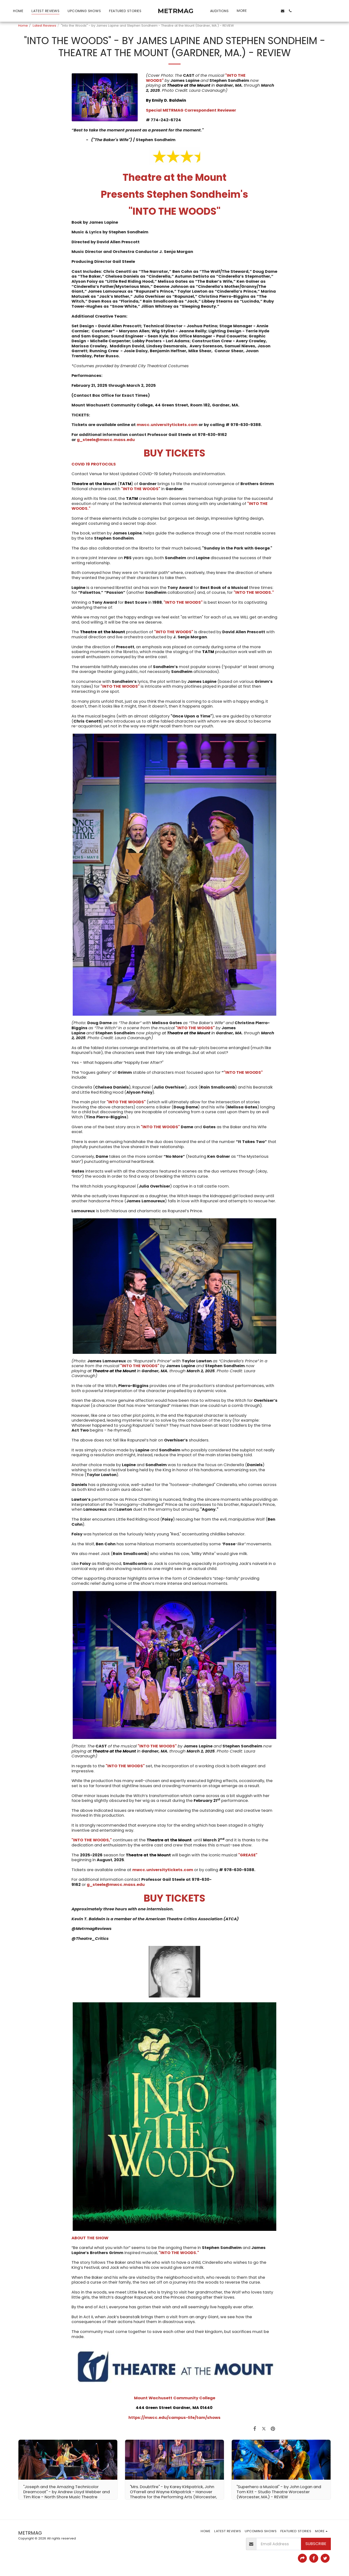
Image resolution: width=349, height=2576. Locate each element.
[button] (259, 11)
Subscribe (315, 2543)
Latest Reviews (44, 25)
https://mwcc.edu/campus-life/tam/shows (174, 2417)
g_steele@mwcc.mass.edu (106, 439)
